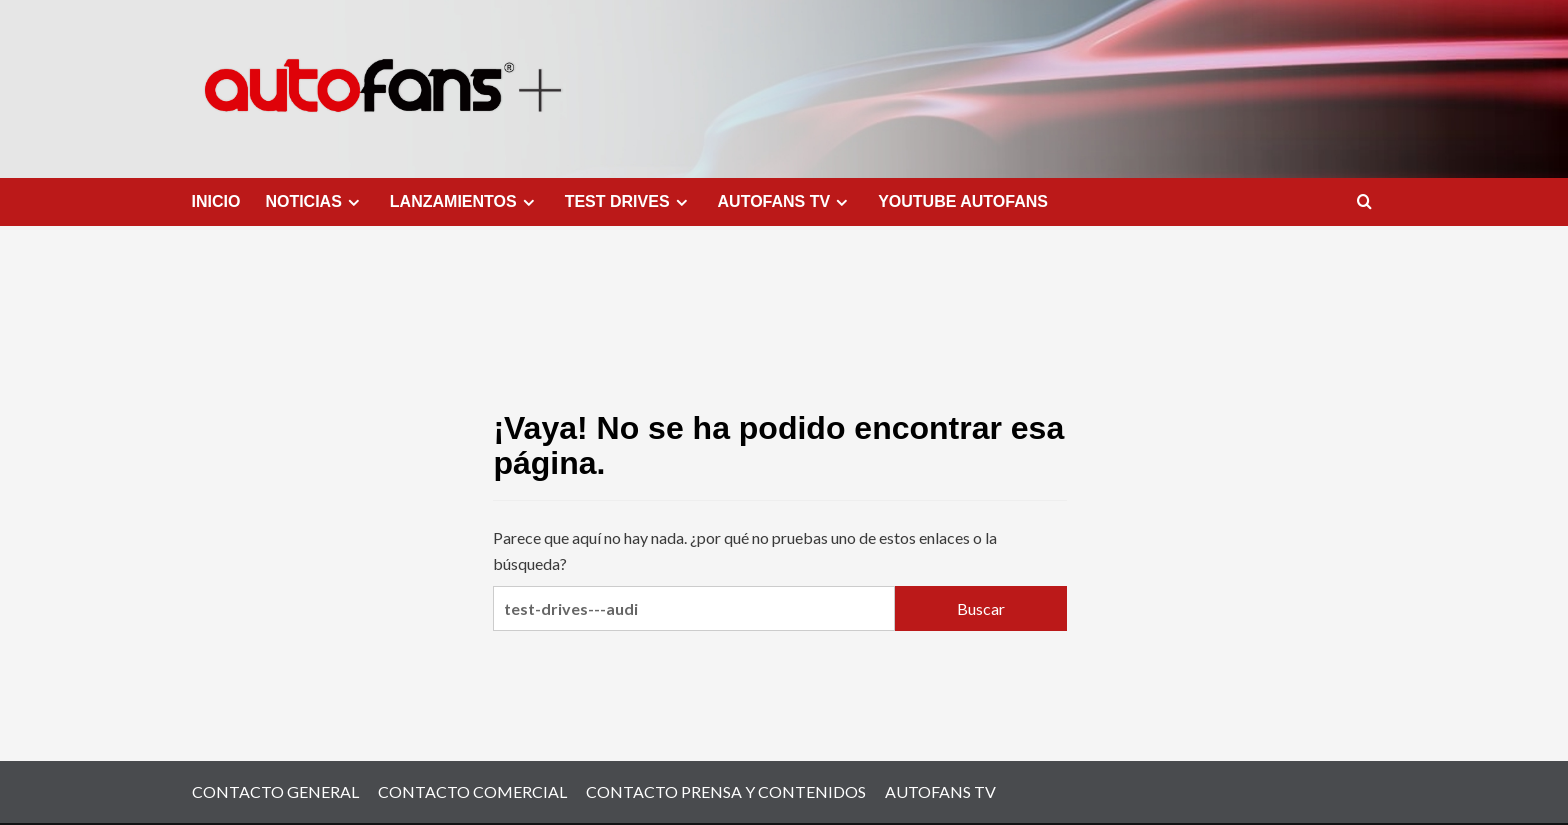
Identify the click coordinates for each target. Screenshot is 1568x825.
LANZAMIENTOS (465, 202)
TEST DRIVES (629, 202)
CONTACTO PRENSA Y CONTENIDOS (726, 791)
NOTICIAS (314, 202)
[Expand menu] (353, 202)
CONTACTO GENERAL (275, 791)
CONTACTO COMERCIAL (472, 791)
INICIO (216, 201)
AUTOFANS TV (786, 202)
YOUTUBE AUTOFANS (963, 201)
